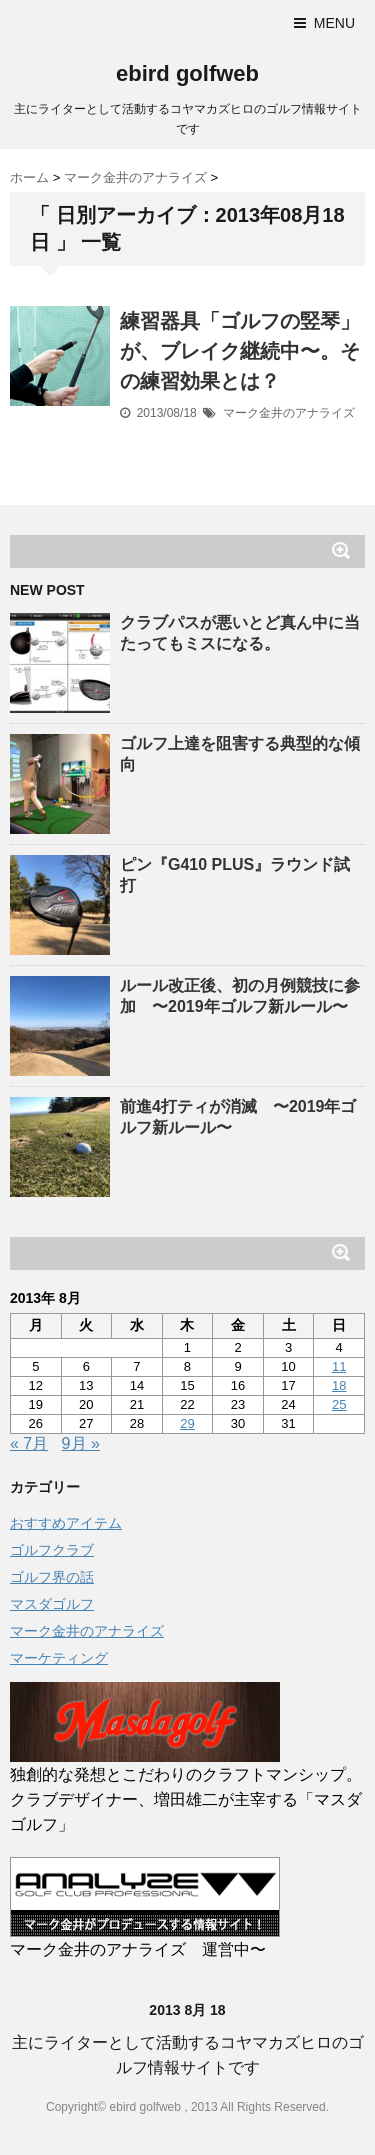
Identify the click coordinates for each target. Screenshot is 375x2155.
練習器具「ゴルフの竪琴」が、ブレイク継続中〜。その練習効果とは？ (240, 351)
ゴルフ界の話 (52, 1577)
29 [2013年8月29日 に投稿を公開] (187, 1423)
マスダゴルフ (52, 1604)
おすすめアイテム (66, 1523)
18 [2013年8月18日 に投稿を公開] (339, 1385)
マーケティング (59, 1658)
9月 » (81, 1443)
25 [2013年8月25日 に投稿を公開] (339, 1404)
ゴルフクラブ (52, 1550)
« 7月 (29, 1443)
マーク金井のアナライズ (289, 413)
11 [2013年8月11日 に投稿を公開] (339, 1366)
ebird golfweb (187, 73)
